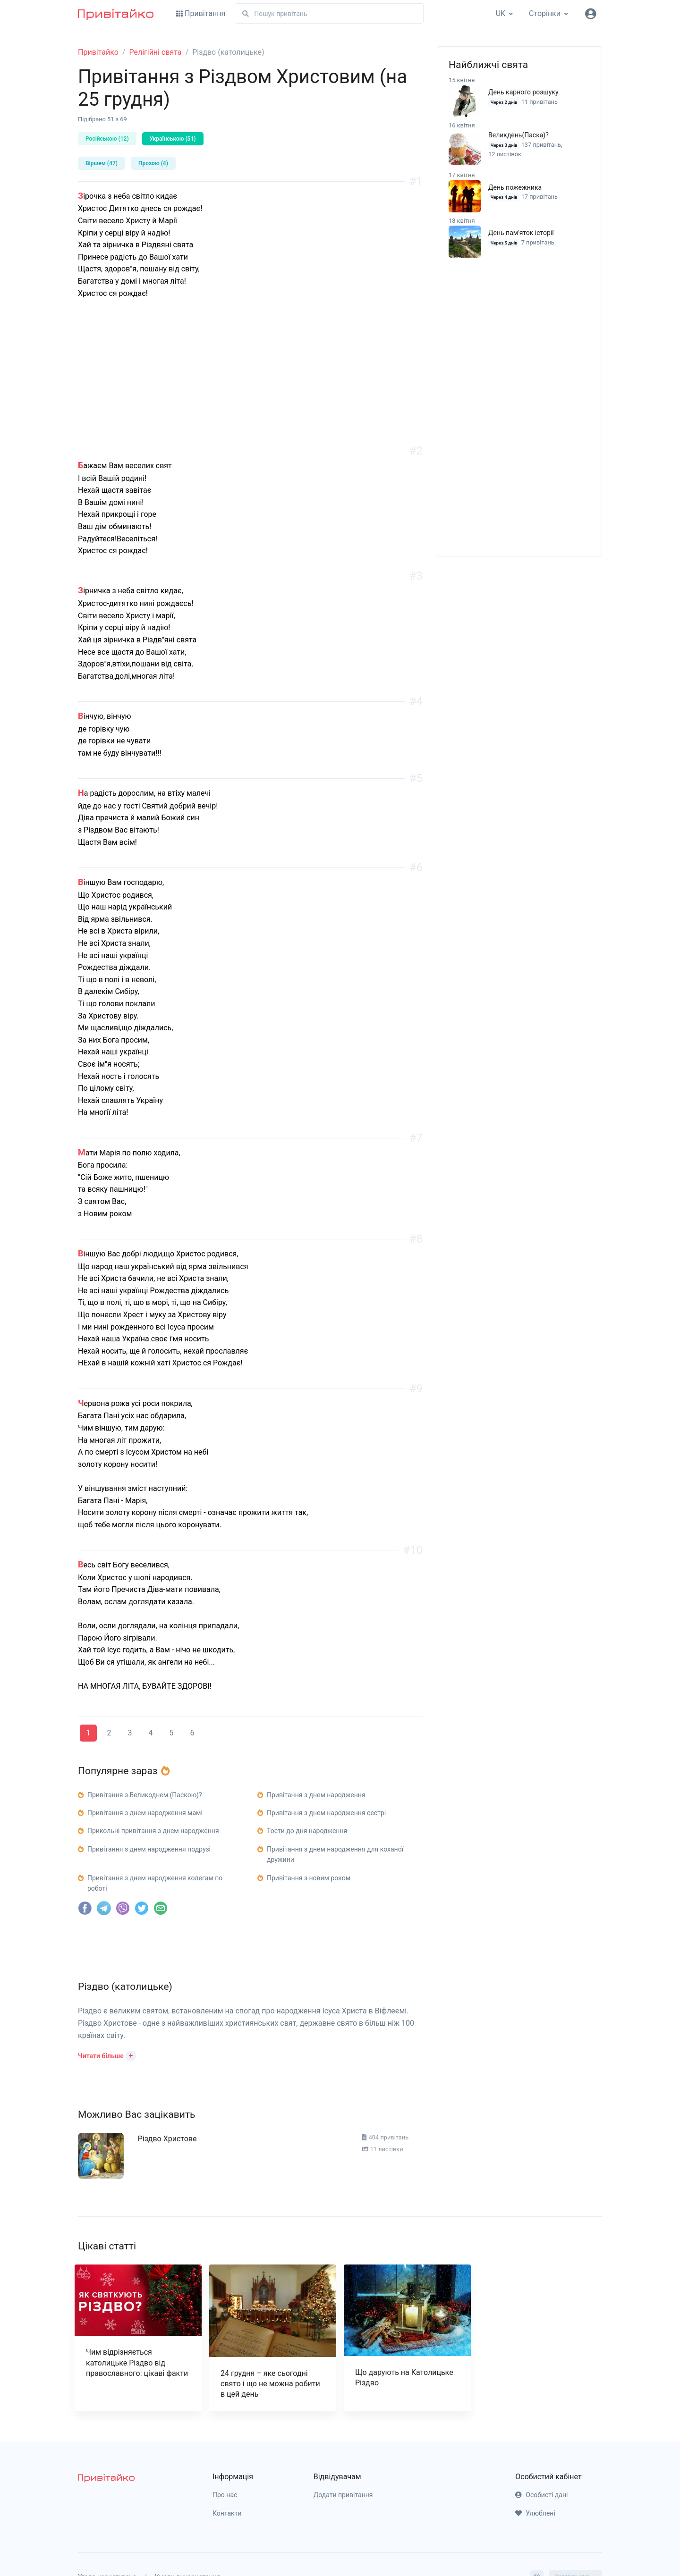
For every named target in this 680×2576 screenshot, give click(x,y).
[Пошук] (329, 13)
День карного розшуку (523, 92)
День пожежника (515, 187)
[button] (107, 2055)
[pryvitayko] (106, 2477)
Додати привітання (343, 2495)
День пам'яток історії (521, 232)
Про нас (224, 2495)
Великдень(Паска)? (518, 135)
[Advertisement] (250, 385)
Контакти (227, 2513)
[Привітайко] (115, 14)
